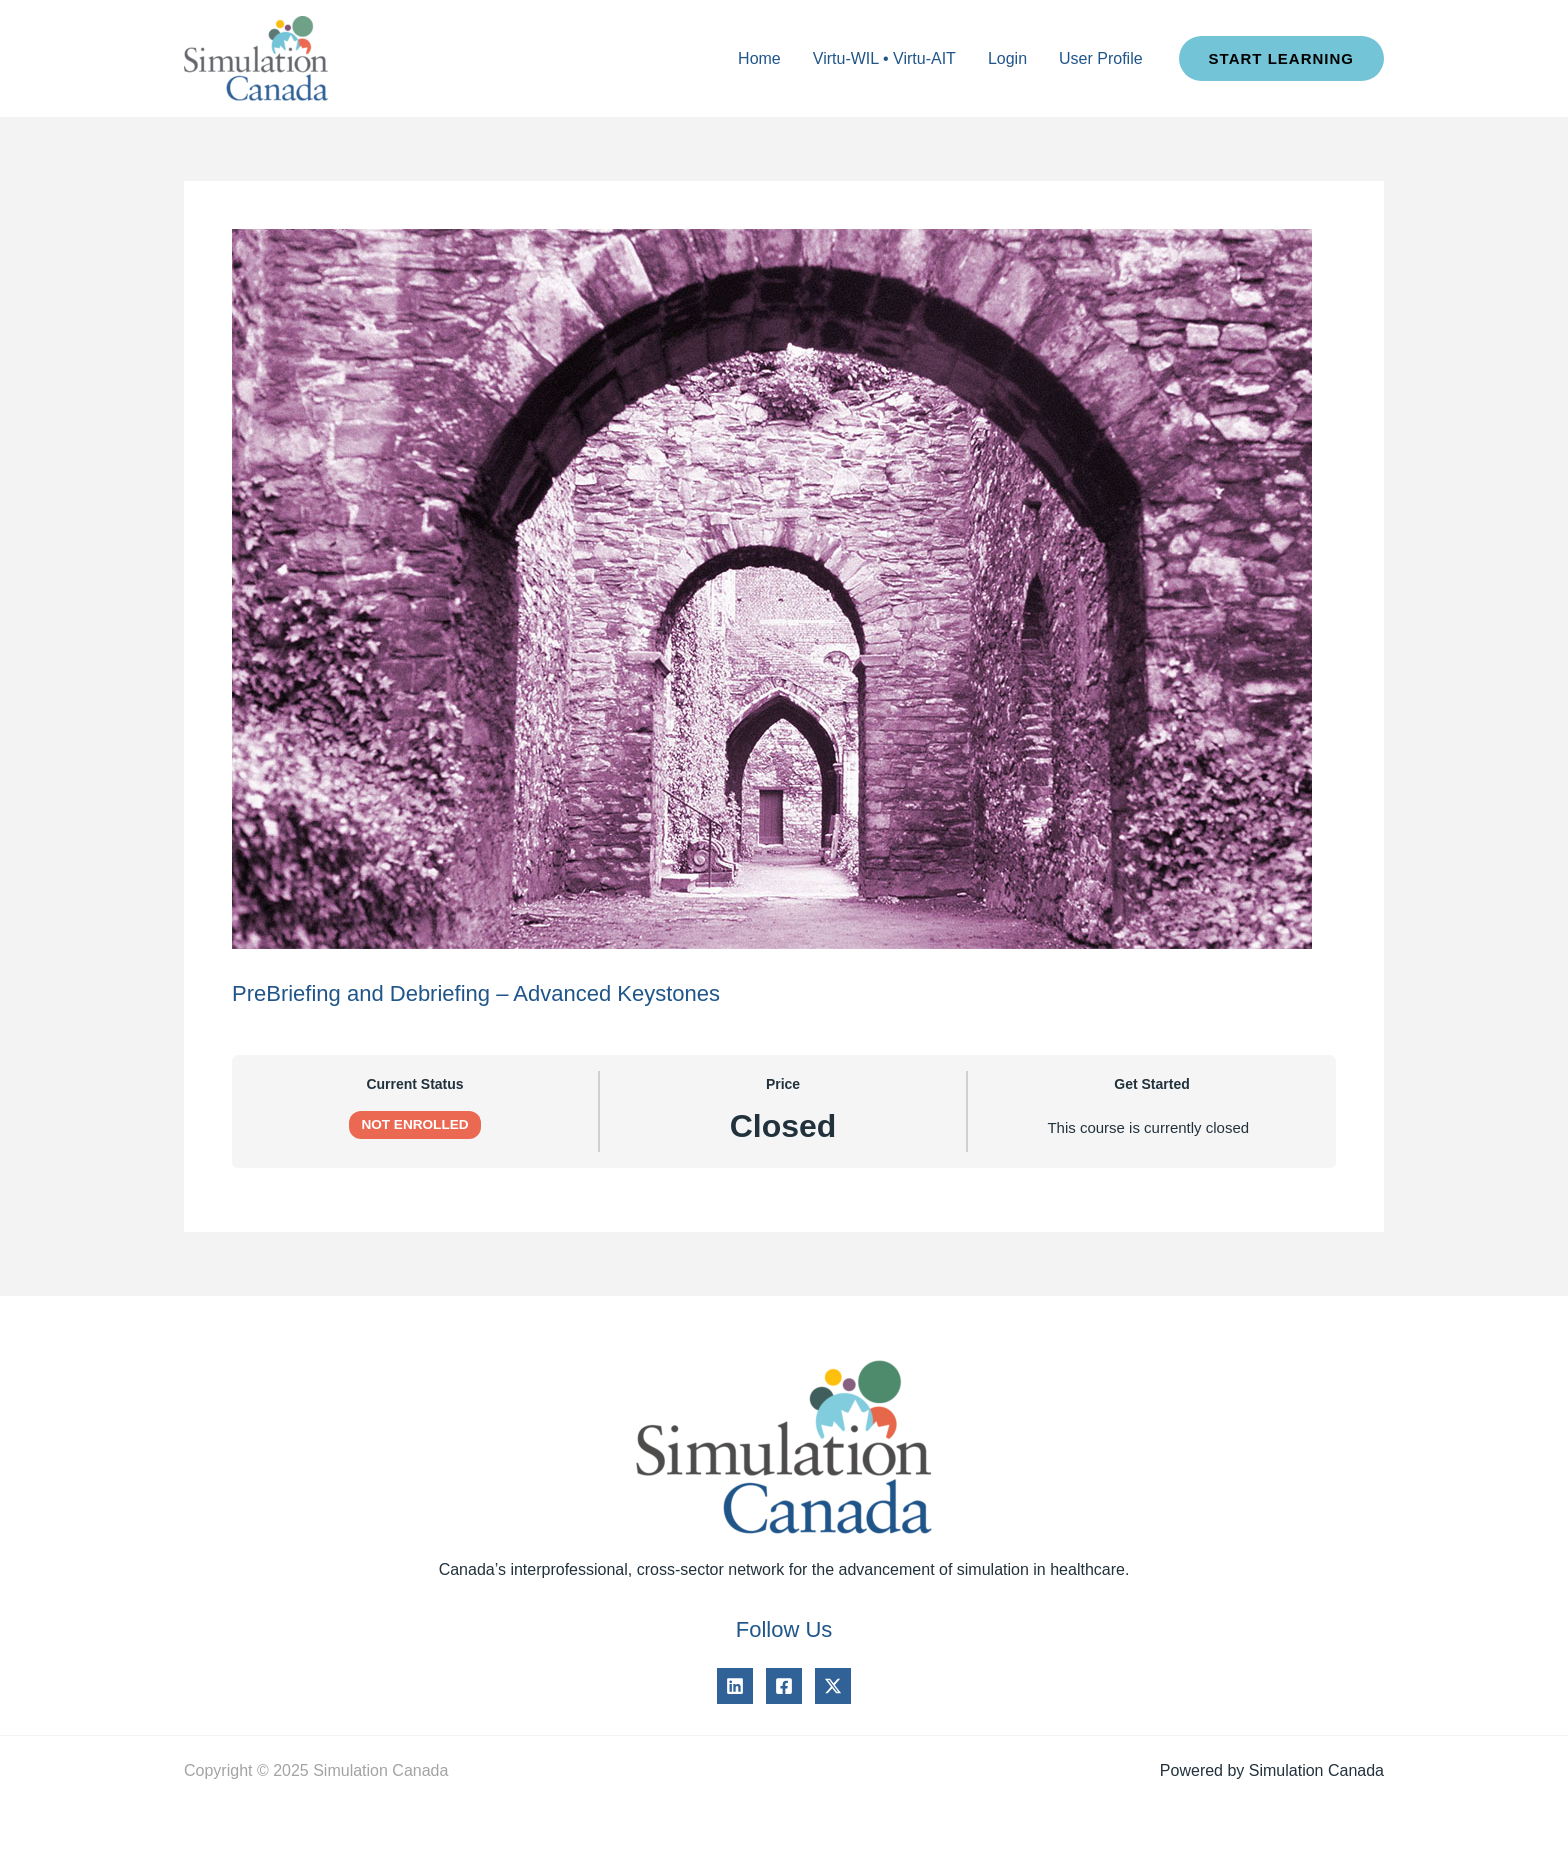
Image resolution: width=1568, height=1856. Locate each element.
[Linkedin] (735, 1686)
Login (1007, 58)
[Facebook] (784, 1686)
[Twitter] (833, 1686)
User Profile (1101, 58)
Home (759, 58)
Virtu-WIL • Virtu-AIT (884, 58)
